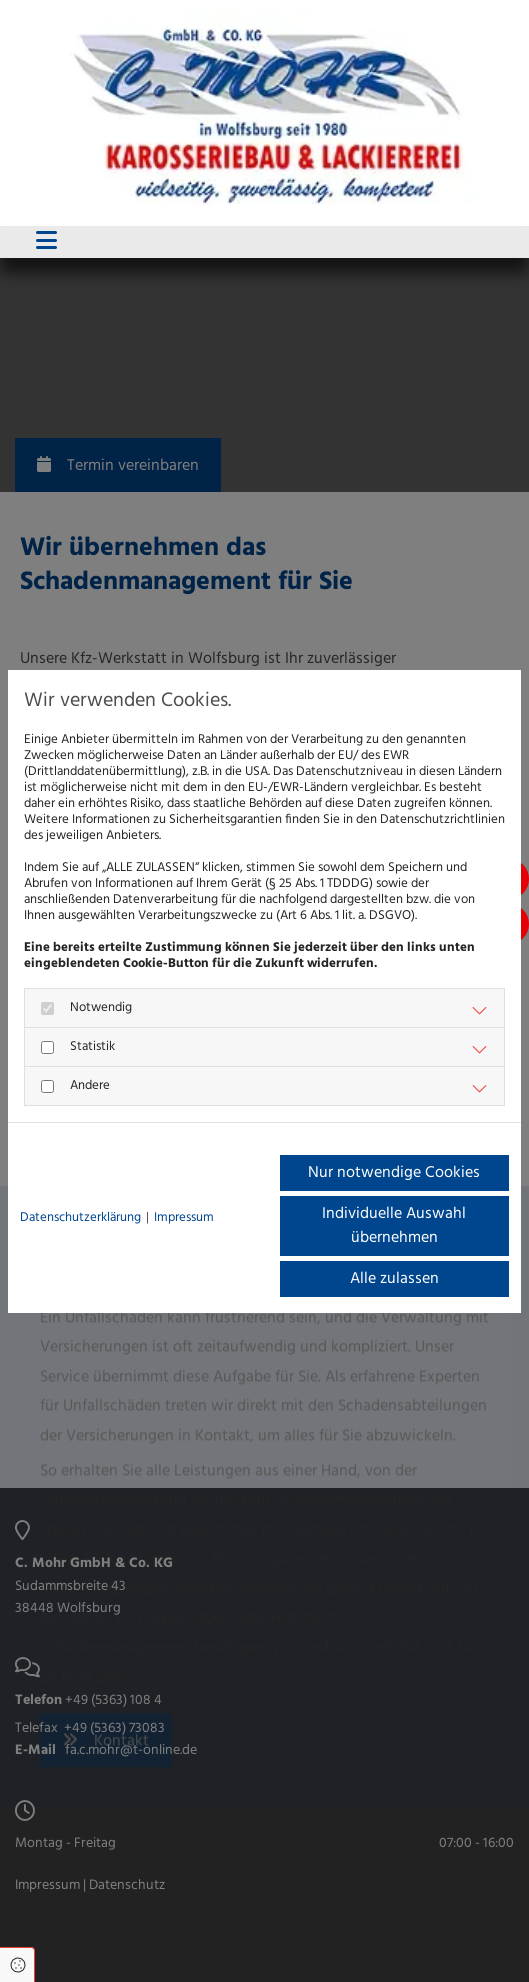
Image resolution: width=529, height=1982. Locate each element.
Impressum (184, 1218)
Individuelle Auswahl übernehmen (394, 1226)
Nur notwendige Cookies (394, 1173)
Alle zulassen (394, 1279)
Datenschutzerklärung (80, 1218)
